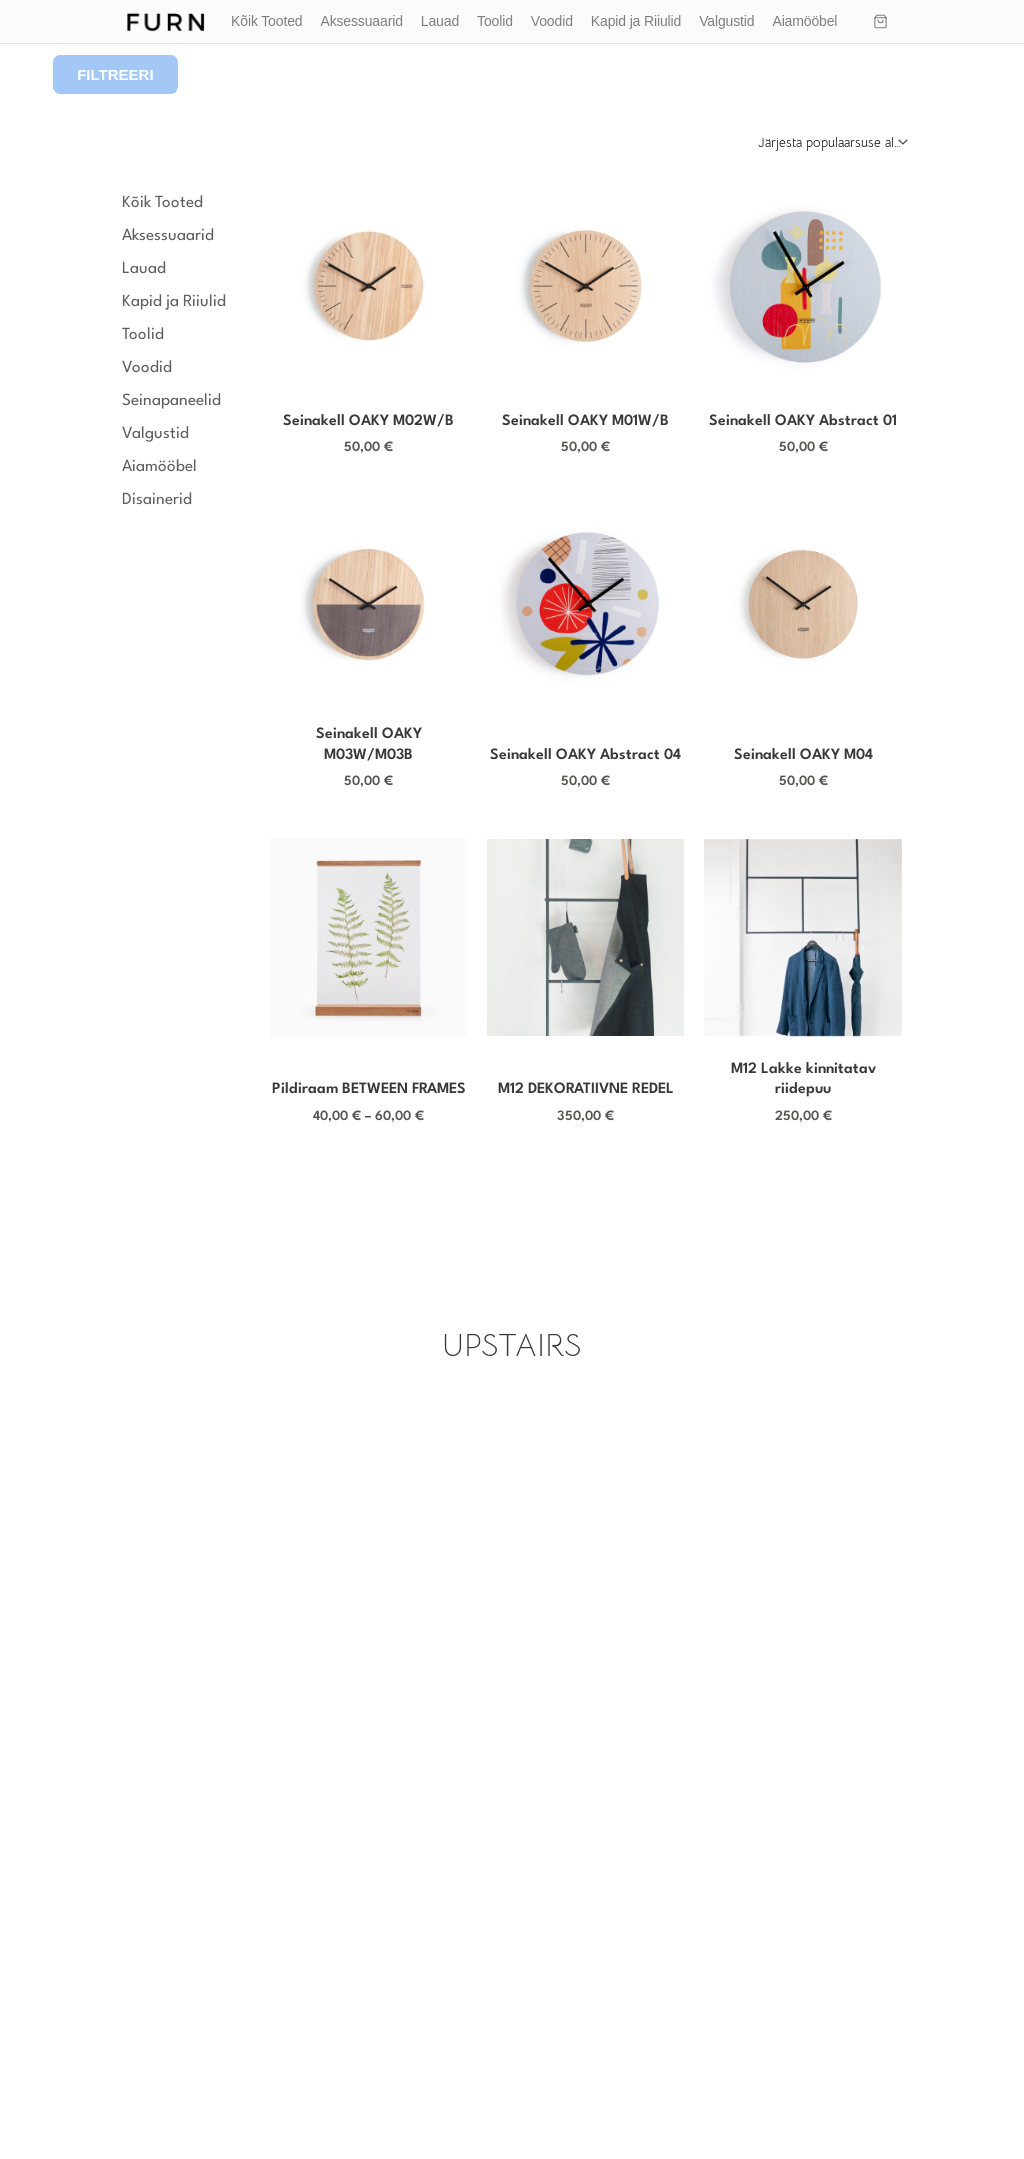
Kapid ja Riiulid (636, 21)
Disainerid (162, 500)
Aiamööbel (804, 21)
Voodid (552, 21)
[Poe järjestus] (832, 142)
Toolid (495, 21)
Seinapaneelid (171, 401)
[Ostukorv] (881, 22)
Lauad (440, 21)
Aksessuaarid (361, 21)
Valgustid (726, 21)
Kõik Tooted (266, 21)
